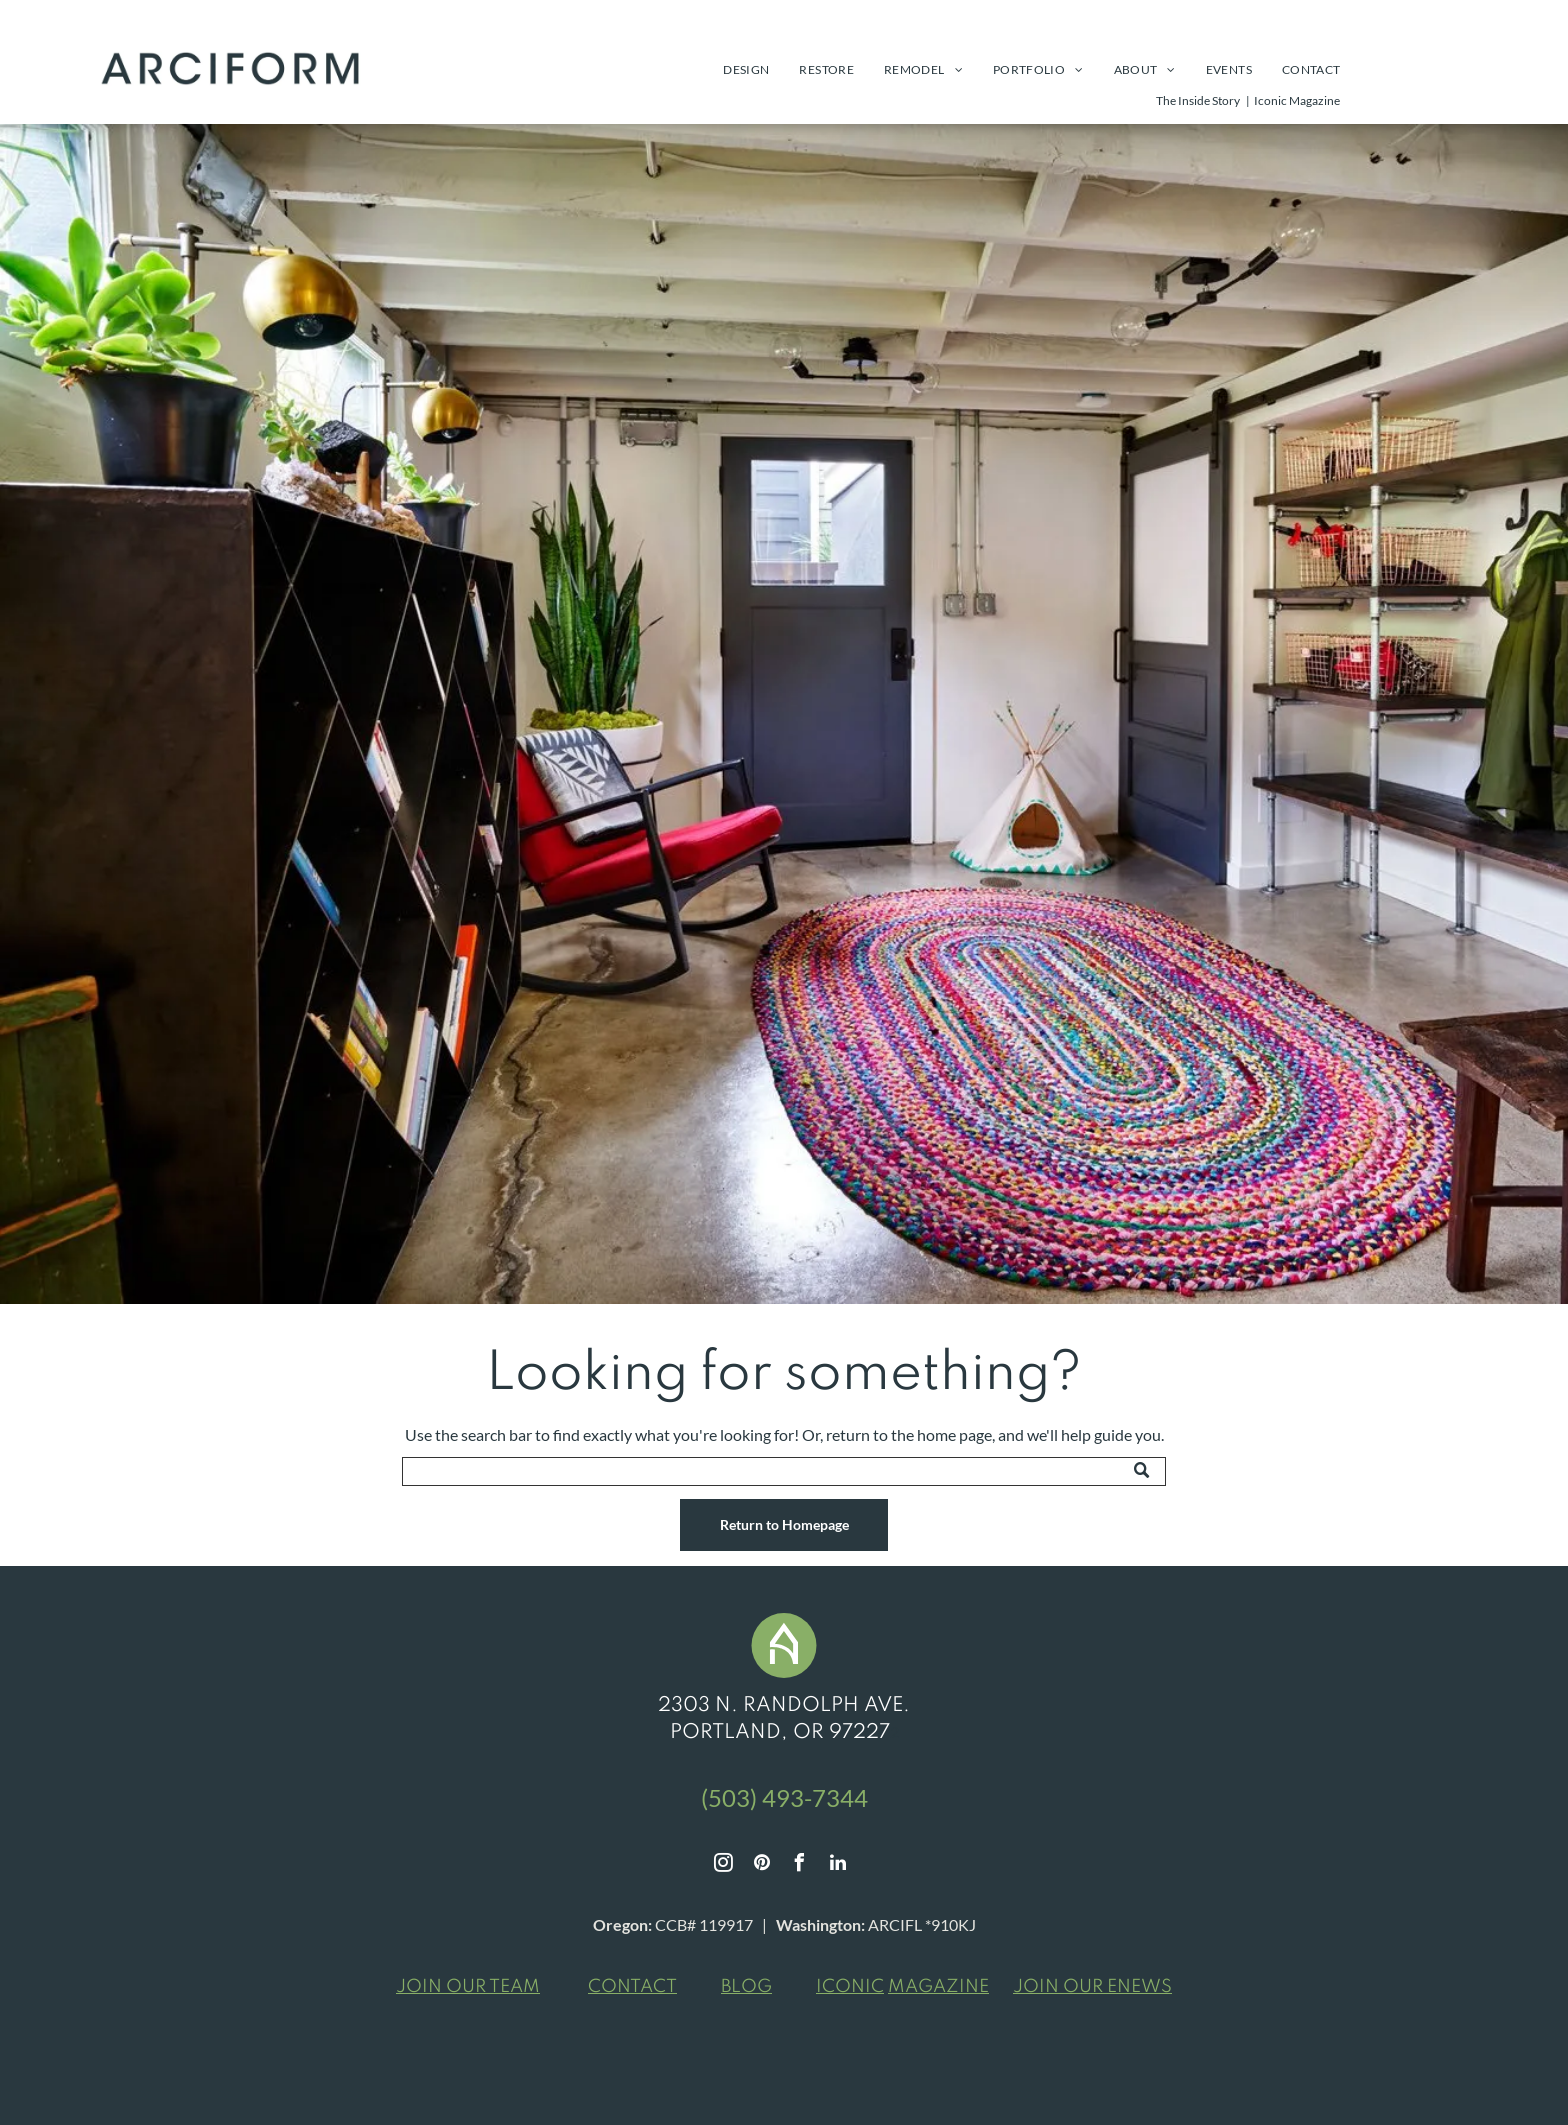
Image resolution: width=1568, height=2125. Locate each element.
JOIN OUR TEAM (468, 1987)
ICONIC (850, 1987)
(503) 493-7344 (784, 1797)
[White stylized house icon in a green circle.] (784, 1671)
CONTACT (632, 1987)
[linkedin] (838, 1865)
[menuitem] (746, 70)
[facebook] (800, 1865)
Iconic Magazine (1297, 100)
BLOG (746, 1987)
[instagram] (724, 1865)
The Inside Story (1198, 100)
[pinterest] (762, 1865)
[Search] (784, 1471)
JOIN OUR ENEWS (1092, 1987)
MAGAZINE (938, 1987)
